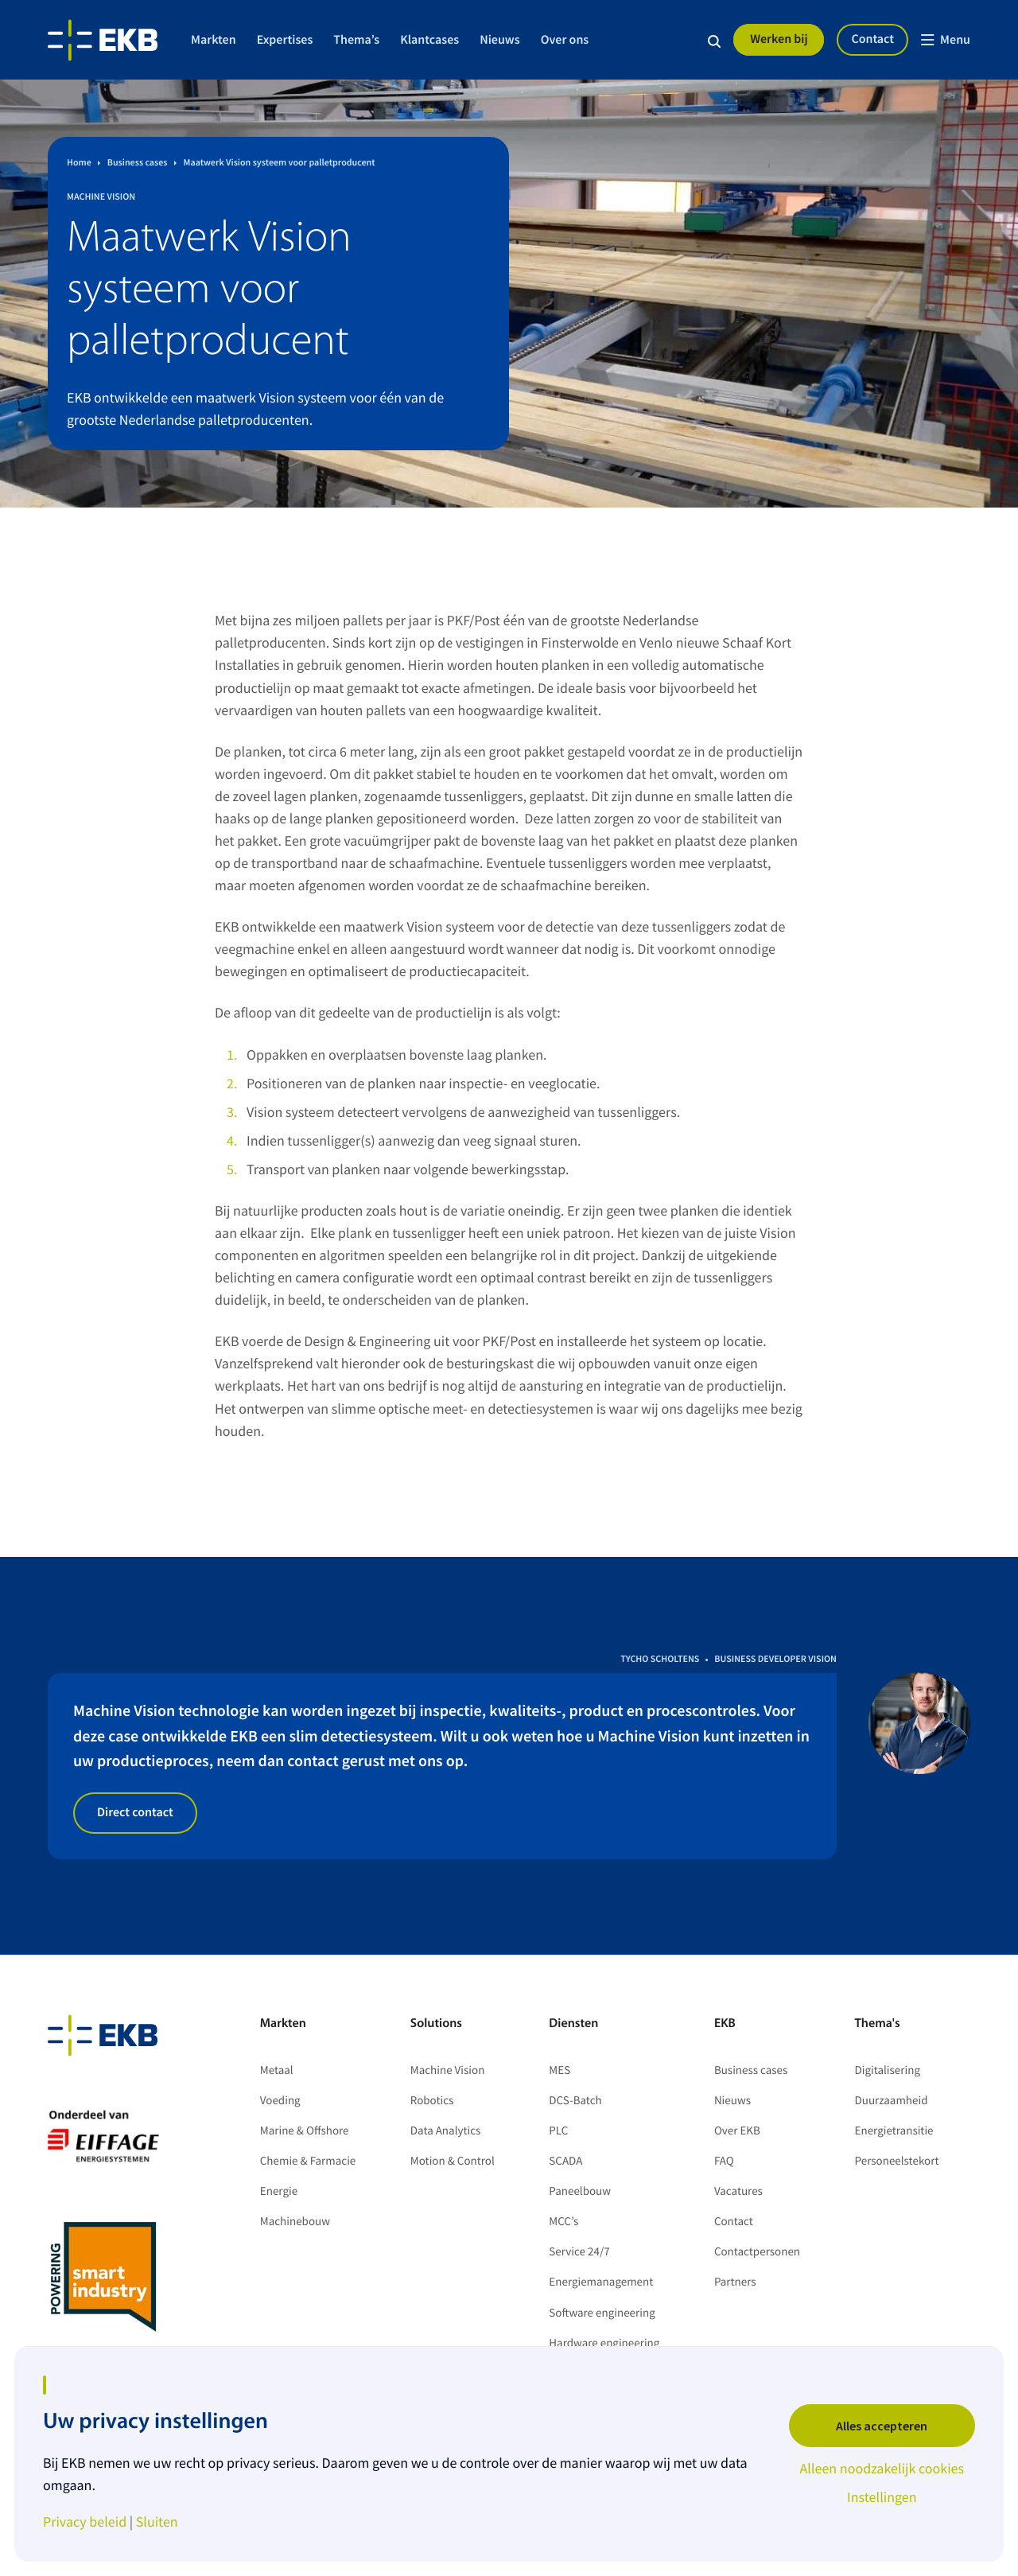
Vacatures (738, 2191)
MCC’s (563, 2221)
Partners (735, 2282)
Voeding (280, 2100)
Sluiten (157, 2522)
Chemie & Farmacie (308, 2161)
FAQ (724, 2161)
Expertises (285, 40)
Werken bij (779, 39)
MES (559, 2070)
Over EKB (737, 2130)
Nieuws (500, 40)
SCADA (565, 2161)
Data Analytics (445, 2130)
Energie (278, 2191)
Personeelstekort (898, 2161)
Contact (872, 39)
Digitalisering (887, 2070)
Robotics (432, 2100)
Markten (213, 40)
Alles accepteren (881, 2426)
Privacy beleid (84, 2522)
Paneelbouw (580, 2191)
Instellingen (882, 2497)
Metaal (276, 2070)
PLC (558, 2130)
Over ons (565, 40)
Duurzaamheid (891, 2100)
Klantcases (429, 40)
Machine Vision (447, 2070)
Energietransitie (894, 2130)
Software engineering (602, 2313)
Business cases (750, 2070)
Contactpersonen (757, 2251)
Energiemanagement (601, 2282)
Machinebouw (295, 2221)
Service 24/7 (579, 2251)
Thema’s (356, 40)
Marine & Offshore (304, 2130)
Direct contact (135, 1812)
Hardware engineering (604, 2343)
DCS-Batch (575, 2100)
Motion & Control (452, 2161)
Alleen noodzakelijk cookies (882, 2468)
